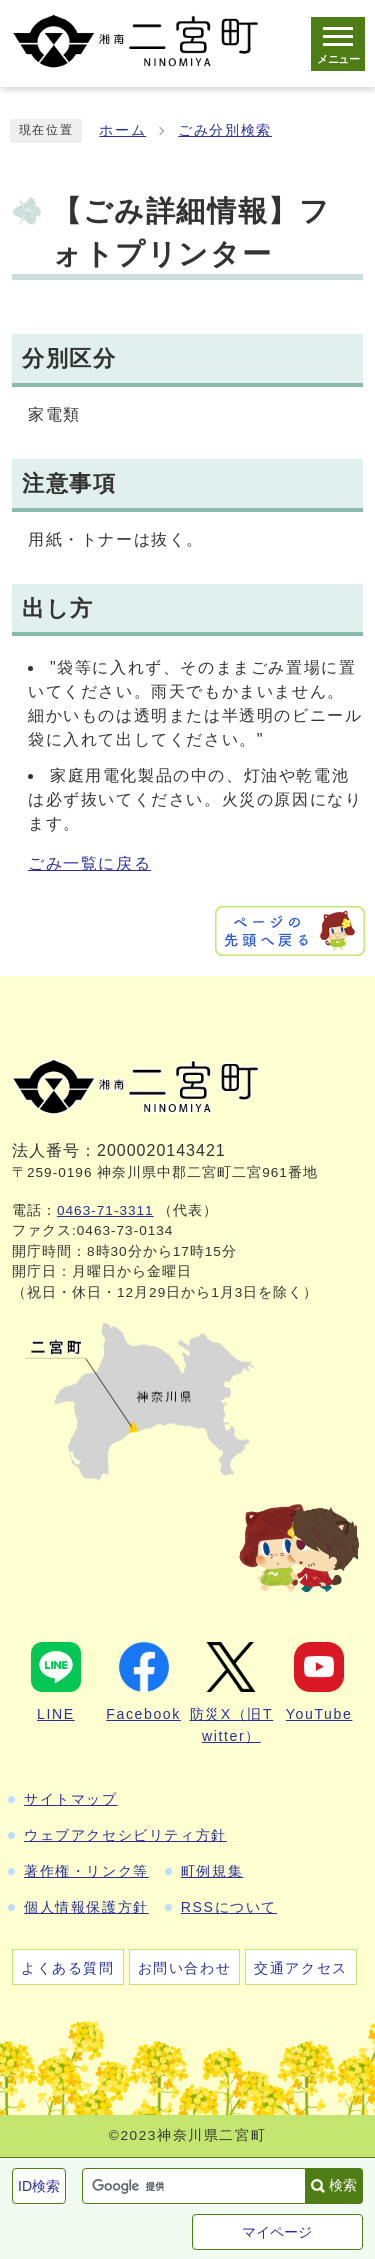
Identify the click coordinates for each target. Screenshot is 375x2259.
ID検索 (39, 2186)
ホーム (122, 130)
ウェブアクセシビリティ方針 (125, 1835)
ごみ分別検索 (225, 130)
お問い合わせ (185, 1968)
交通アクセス (301, 1968)
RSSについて (229, 1907)
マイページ (277, 2232)
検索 (343, 2185)
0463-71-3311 (105, 1210)
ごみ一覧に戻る (89, 863)
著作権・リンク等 (86, 1871)
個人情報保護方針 (86, 1907)
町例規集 (212, 1871)
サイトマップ (71, 1799)
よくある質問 (68, 1968)
